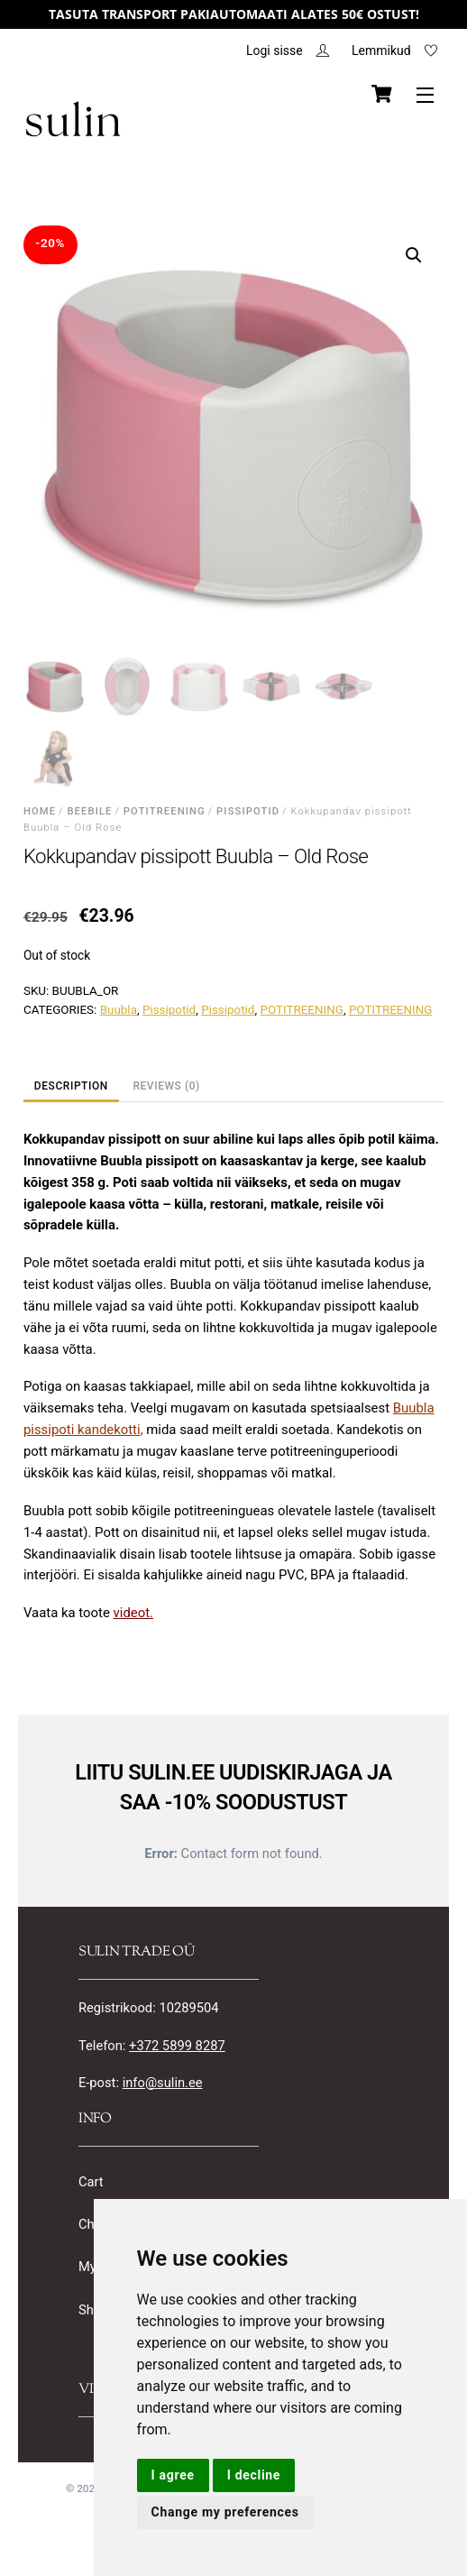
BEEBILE (89, 813)
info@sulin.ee (163, 2086)
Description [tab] (71, 1087)
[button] (414, 256)
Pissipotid (247, 813)
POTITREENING (165, 813)
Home (39, 813)
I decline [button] (253, 2475)
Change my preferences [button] (225, 2512)
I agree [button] (173, 2475)
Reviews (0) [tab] (166, 1087)
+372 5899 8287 (178, 2049)
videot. (133, 1613)
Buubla (118, 1011)
